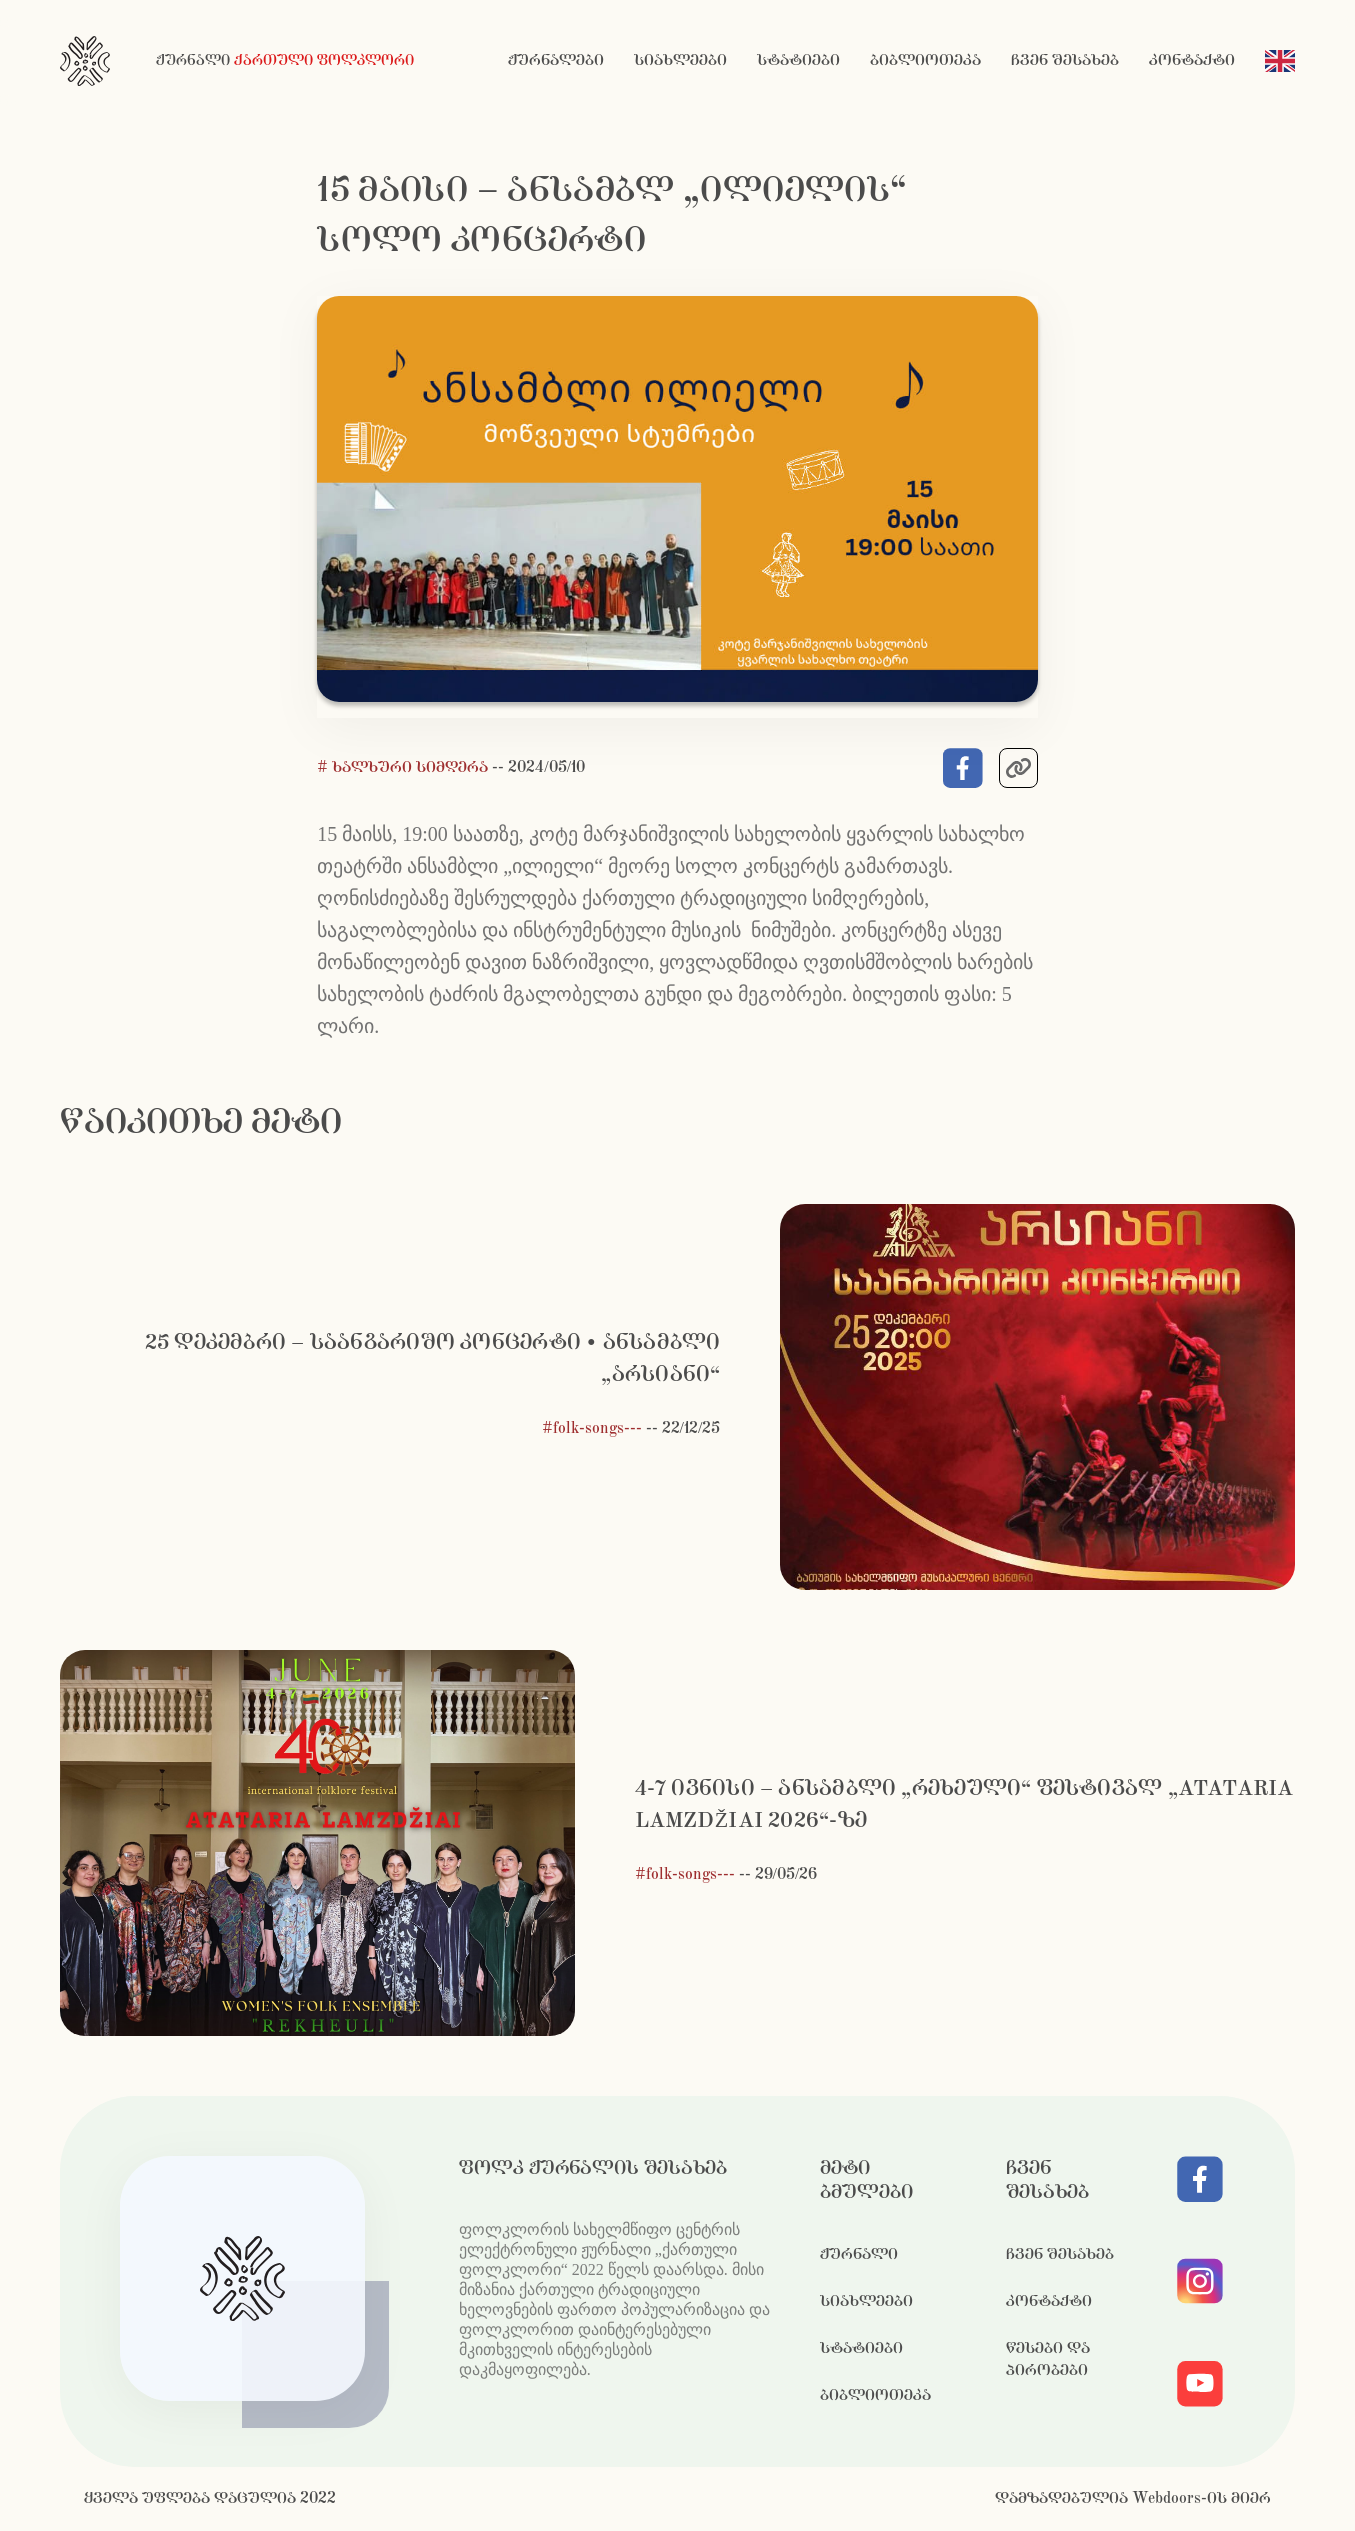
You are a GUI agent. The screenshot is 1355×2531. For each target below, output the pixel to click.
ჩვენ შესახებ (1065, 60)
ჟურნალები (556, 60)
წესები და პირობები (1048, 2359)
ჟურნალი (859, 2254)
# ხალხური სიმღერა (404, 767)
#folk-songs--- (592, 1428)
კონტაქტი (1192, 60)
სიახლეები (680, 60)
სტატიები (798, 60)
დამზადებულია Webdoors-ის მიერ (1133, 2498)
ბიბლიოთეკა (925, 60)
